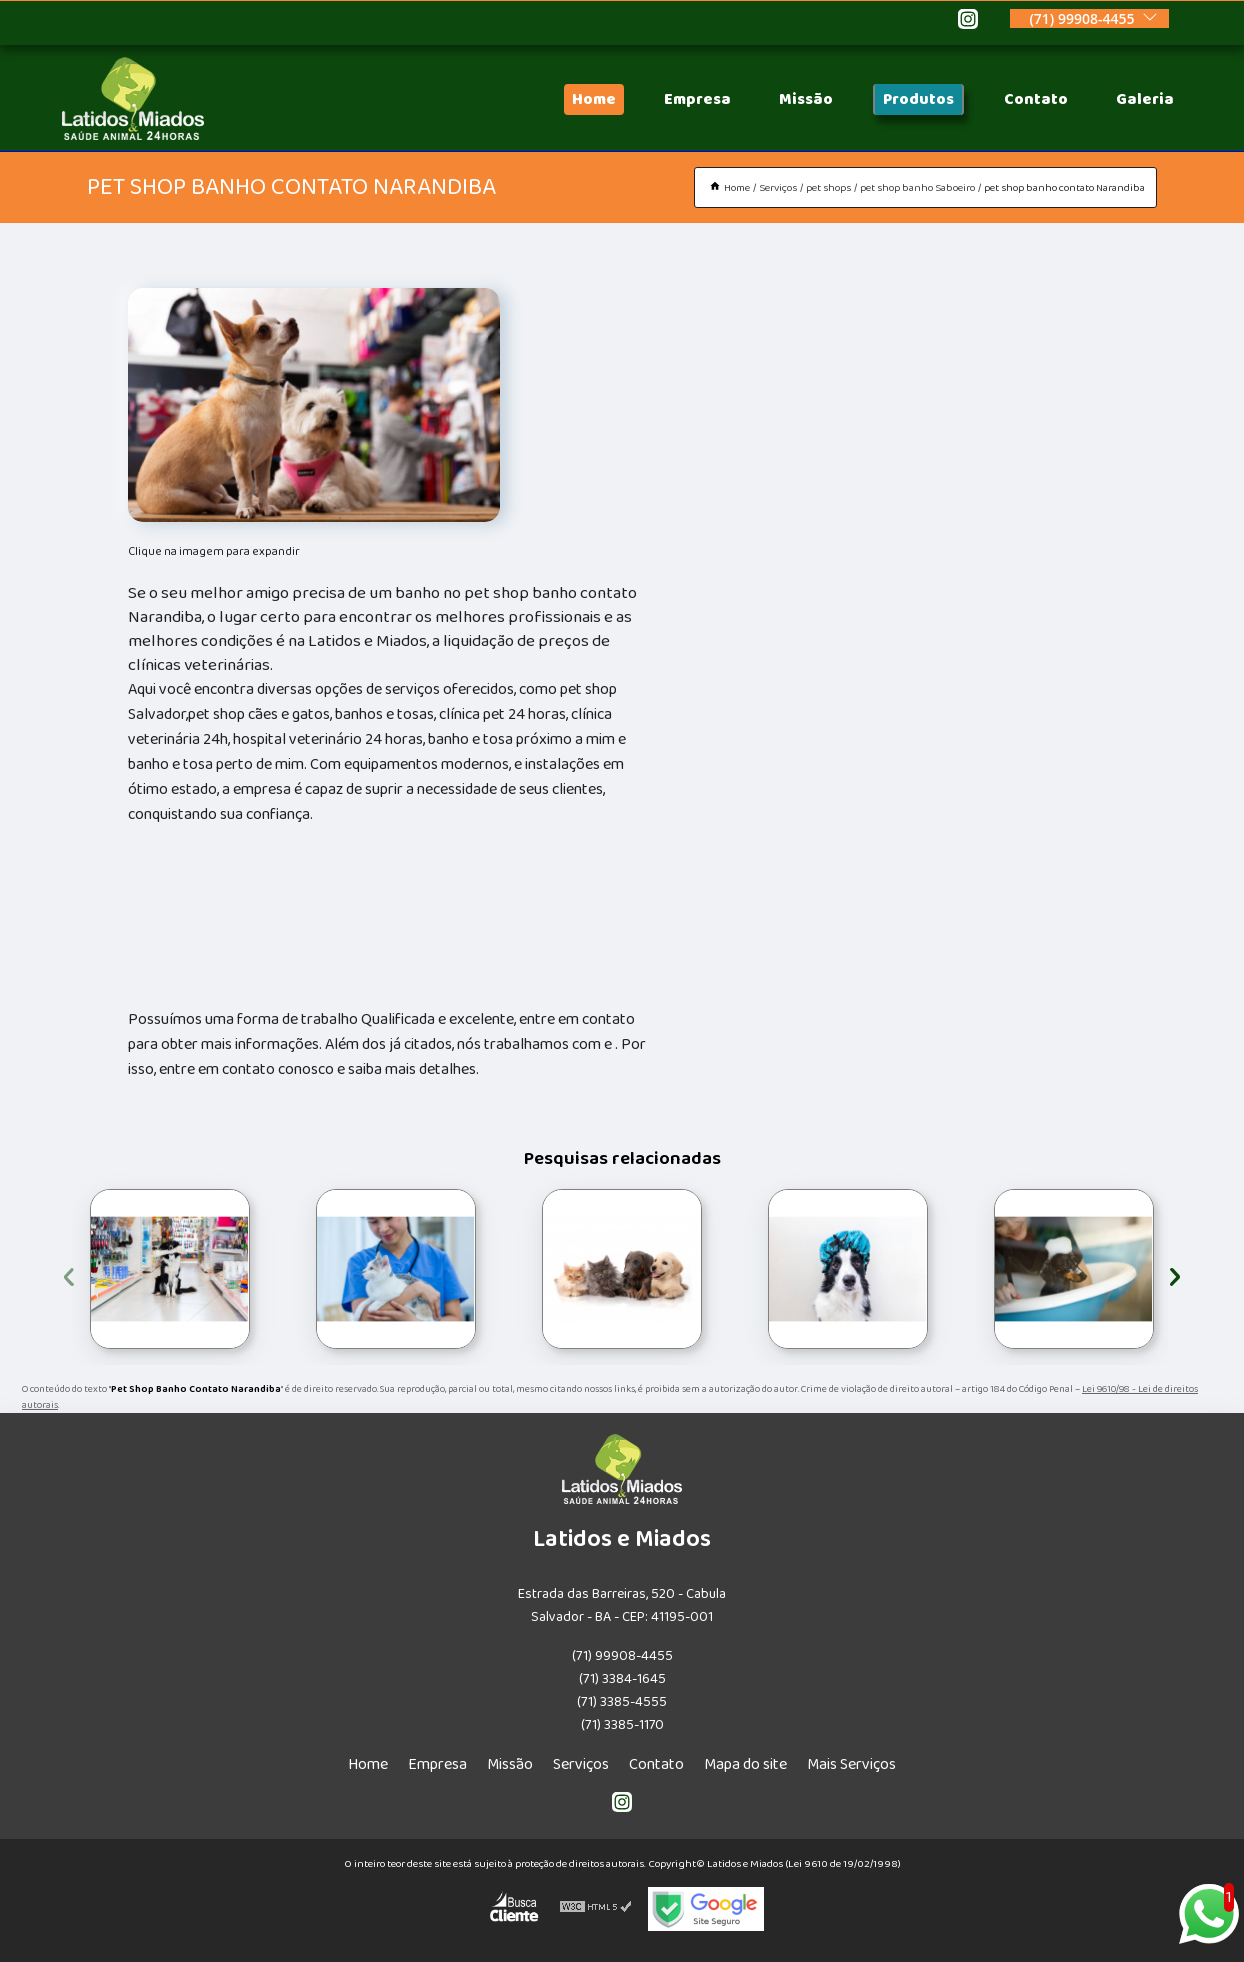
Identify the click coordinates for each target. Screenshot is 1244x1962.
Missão (806, 99)
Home (594, 99)
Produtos (918, 99)
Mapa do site (745, 1764)
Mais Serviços (851, 1764)
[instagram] (968, 22)
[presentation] (69, 1273)
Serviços (581, 1764)
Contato (1036, 99)
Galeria (1145, 99)
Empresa (697, 99)
